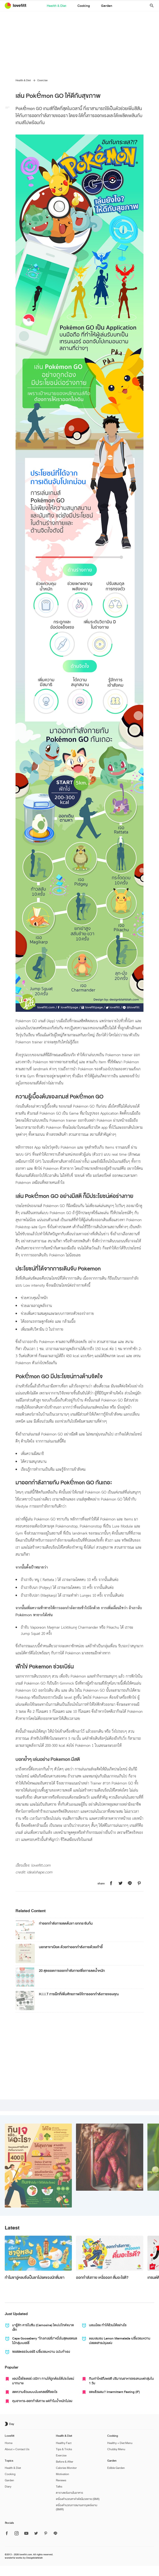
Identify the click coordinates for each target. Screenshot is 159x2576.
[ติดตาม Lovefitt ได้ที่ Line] (55, 2543)
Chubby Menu (116, 2459)
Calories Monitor (66, 2478)
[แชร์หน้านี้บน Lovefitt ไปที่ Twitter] (120, 1883)
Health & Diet (61, 6)
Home (8, 2453)
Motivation (62, 2484)
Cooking (84, 6)
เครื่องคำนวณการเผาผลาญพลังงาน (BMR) (76, 2517)
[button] (150, 5)
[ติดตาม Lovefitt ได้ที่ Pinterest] (45, 2543)
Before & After (64, 2471)
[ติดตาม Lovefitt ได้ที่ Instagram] (16, 2543)
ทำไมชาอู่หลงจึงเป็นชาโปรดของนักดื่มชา (34, 2293)
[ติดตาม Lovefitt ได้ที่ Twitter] (36, 2543)
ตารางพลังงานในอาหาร (69, 2503)
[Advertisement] (79, 42)
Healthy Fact (63, 2453)
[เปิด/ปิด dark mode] (10, 2434)
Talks (59, 2496)
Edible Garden (116, 2478)
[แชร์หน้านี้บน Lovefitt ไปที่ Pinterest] (139, 1883)
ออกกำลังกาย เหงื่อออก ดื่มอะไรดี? (102, 2293)
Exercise (42, 80)
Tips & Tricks (64, 2459)
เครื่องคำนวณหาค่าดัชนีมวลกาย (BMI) (78, 2509)
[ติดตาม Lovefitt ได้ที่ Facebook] (8, 2543)
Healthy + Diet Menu (119, 2453)
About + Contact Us (17, 2459)
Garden (101, 6)
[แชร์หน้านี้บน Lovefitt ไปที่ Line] (129, 1883)
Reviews (61, 2490)
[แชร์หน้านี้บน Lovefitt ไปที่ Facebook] (111, 1883)
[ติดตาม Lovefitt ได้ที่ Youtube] (26, 2543)
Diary (8, 2496)
